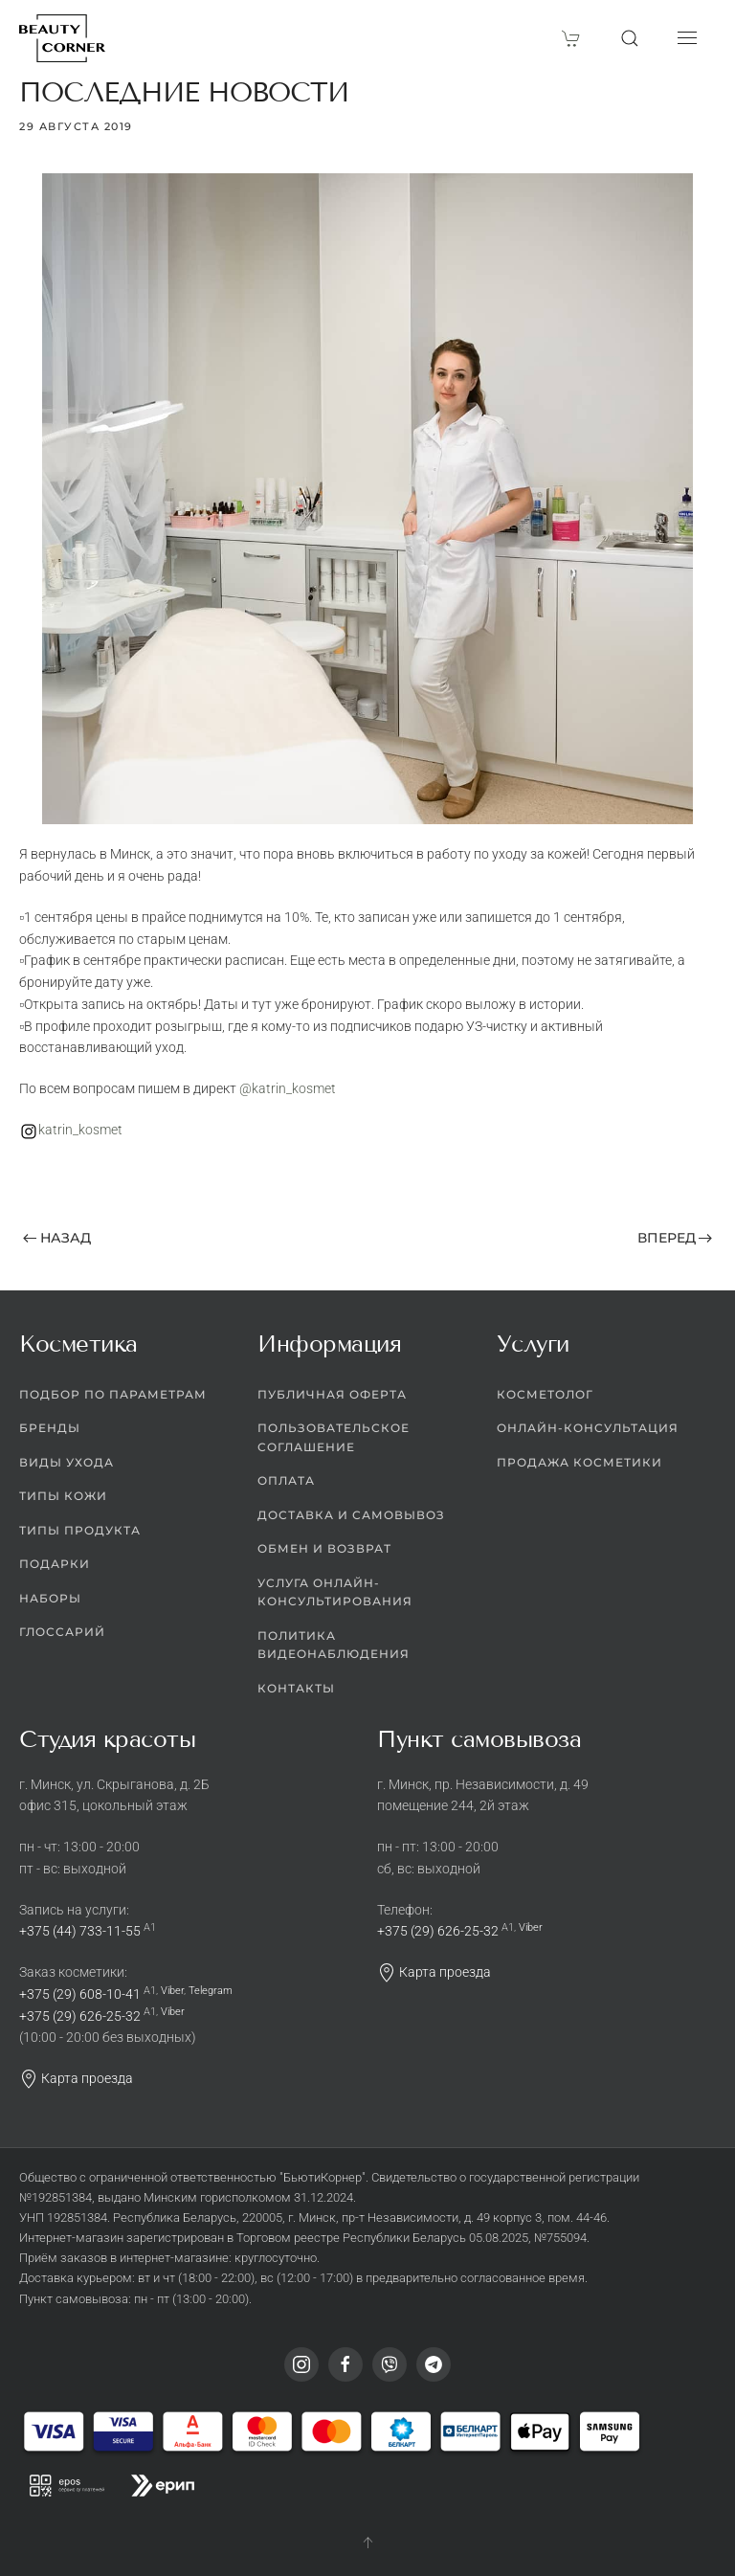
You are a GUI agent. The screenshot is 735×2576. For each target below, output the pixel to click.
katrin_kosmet (80, 1129)
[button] (629, 38)
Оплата (286, 1481)
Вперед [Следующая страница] (675, 1237)
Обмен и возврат (324, 1549)
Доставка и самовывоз (351, 1515)
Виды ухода (66, 1462)
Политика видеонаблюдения (333, 1645)
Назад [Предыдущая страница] (57, 1237)
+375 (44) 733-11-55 (80, 1931)
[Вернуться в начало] (62, 38)
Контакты (296, 1688)
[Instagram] (301, 2364)
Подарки (54, 1564)
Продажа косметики (579, 1462)
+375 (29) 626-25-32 (80, 2016)
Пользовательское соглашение (333, 1438)
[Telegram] (433, 2364)
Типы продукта (80, 1530)
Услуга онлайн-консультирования (334, 1592)
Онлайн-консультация (588, 1429)
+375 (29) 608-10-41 (80, 1994)
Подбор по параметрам (113, 1394)
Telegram (211, 1990)
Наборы (50, 1598)
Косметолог (545, 1394)
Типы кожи (63, 1497)
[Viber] (389, 2364)
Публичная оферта (332, 1394)
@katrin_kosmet (287, 1088)
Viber (172, 1990)
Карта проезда (76, 2078)
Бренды (49, 1429)
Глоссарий (62, 1632)
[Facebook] (345, 2364)
